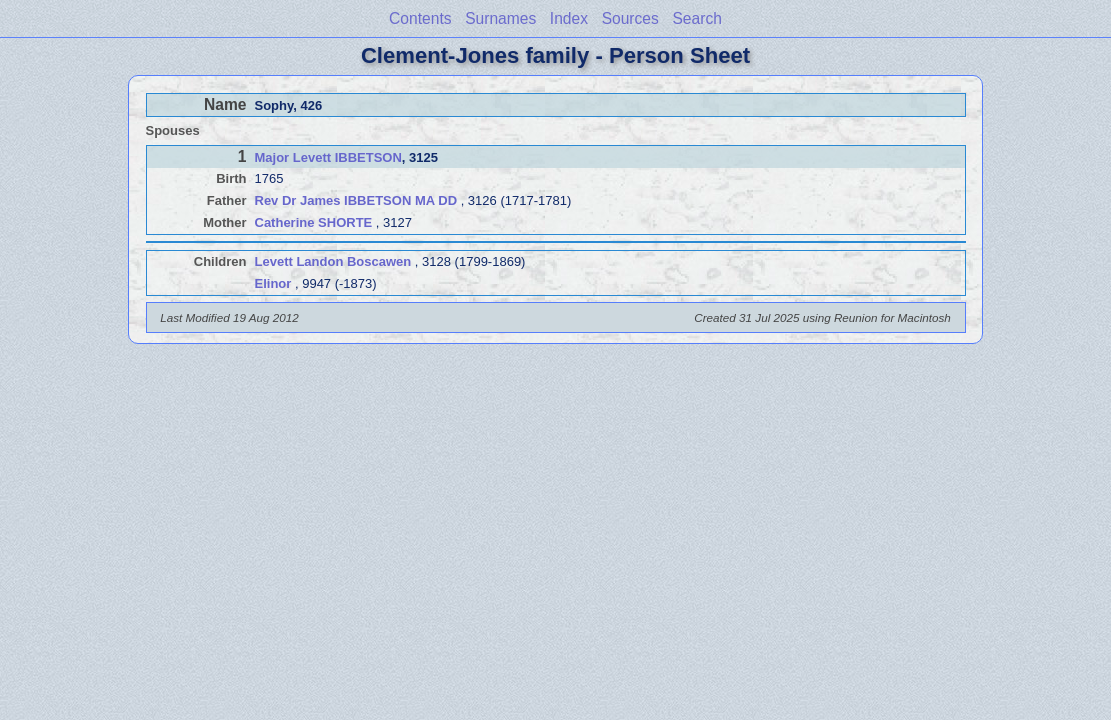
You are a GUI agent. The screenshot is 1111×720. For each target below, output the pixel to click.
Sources (630, 18)
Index (569, 18)
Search (696, 18)
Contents (420, 18)
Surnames (500, 18)
